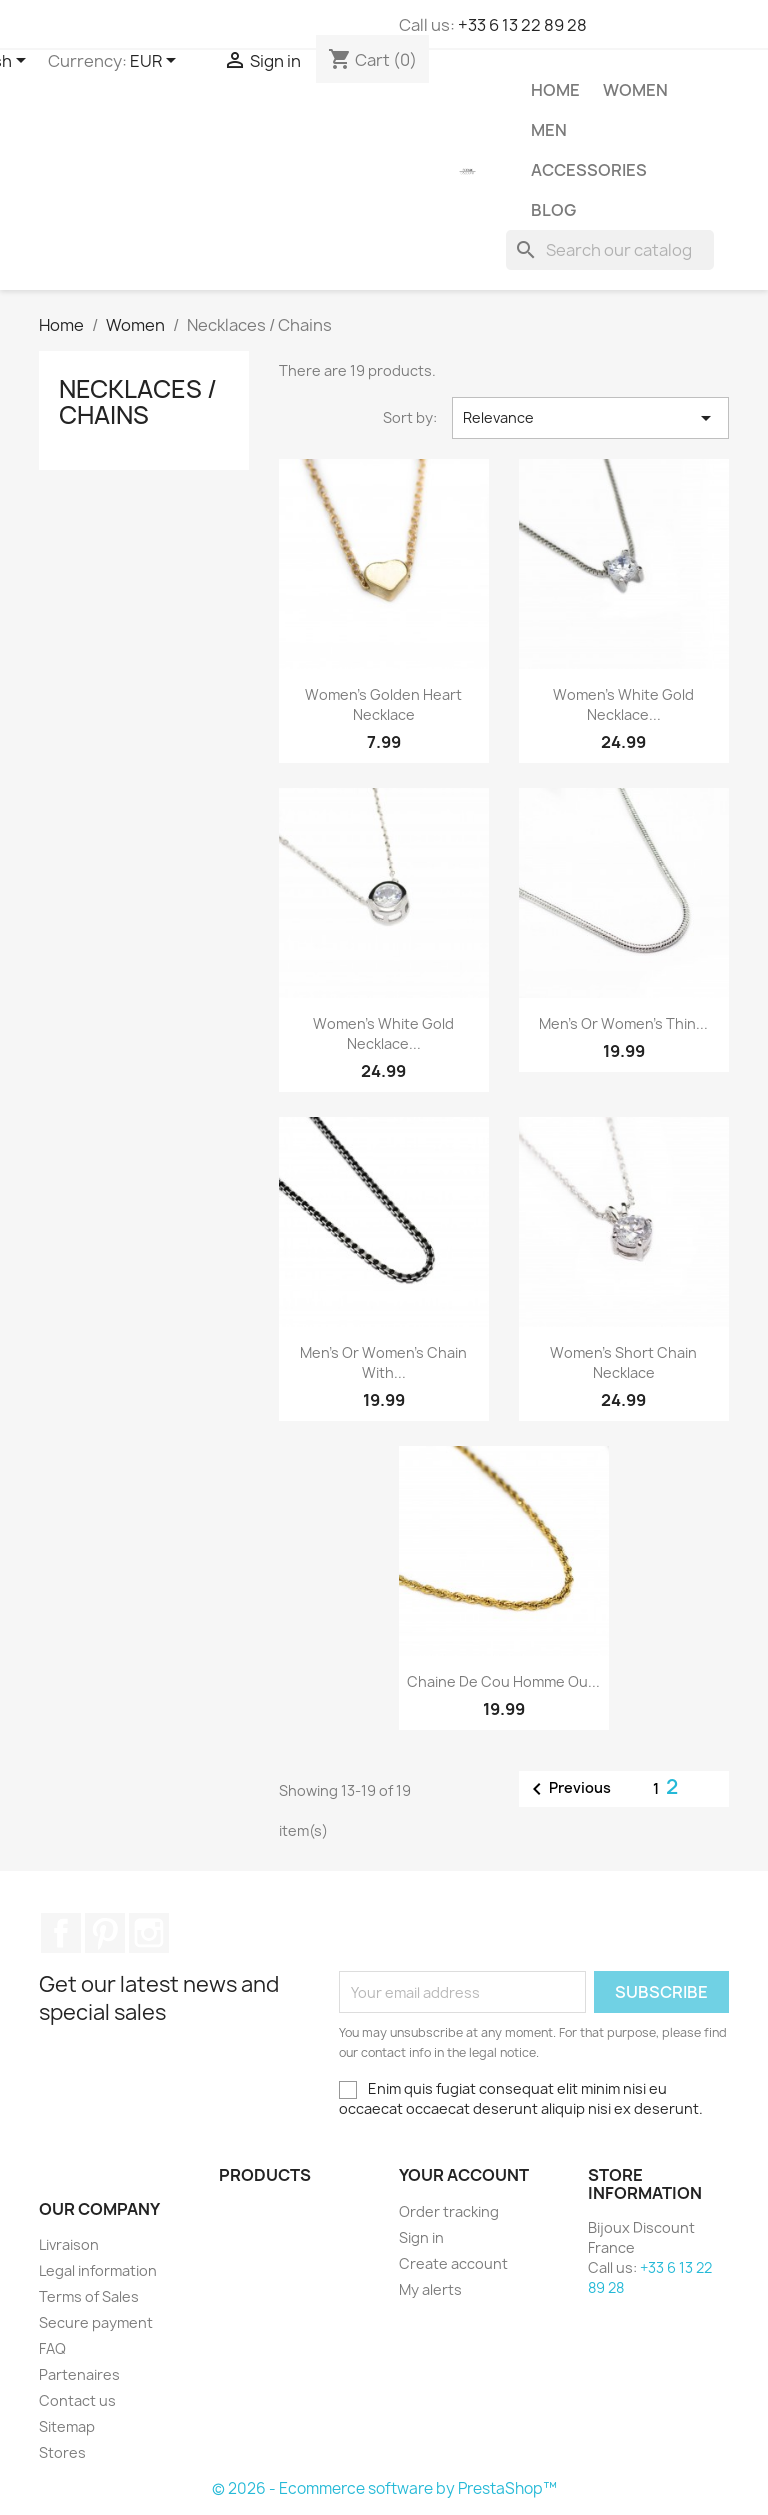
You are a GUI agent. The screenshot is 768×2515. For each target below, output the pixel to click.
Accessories (589, 170)
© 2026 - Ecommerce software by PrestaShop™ (384, 2488)
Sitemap (67, 2426)
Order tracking (449, 2211)
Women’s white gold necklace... (623, 704)
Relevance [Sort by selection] (590, 418)
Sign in (421, 2237)
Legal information (98, 2270)
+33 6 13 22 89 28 (522, 25)
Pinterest (105, 1933)
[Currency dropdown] (156, 62)
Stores (62, 2452)
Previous (568, 1789)
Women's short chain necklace (623, 1362)
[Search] (610, 250)
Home (555, 90)
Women (635, 90)
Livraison (69, 2244)
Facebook (61, 1933)
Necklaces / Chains (138, 402)
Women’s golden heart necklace (383, 704)
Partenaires (79, 2374)
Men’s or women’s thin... (623, 1023)
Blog (553, 210)
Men (549, 130)
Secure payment (96, 2322)
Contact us (77, 2400)
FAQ (52, 2348)
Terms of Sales (89, 2296)
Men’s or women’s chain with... (383, 1362)
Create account (453, 2263)
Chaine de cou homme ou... (503, 1681)
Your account (464, 2175)
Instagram (149, 1933)
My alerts (430, 2289)
